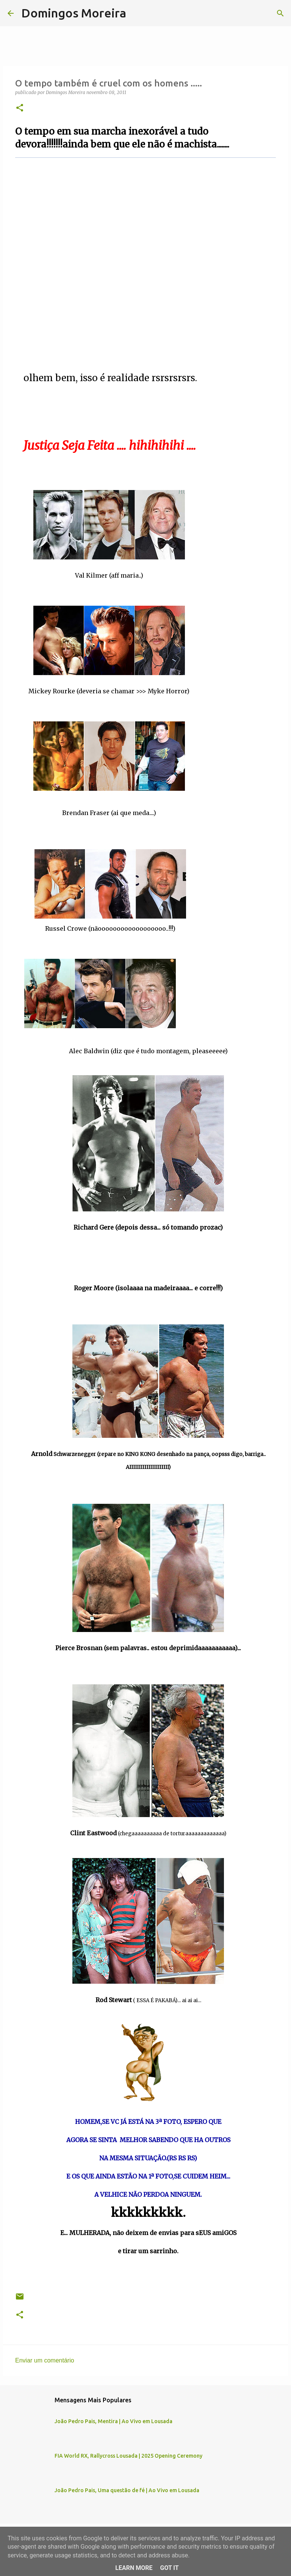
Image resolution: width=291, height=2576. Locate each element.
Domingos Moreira (73, 13)
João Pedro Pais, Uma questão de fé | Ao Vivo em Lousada (127, 2490)
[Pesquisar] (136, 13)
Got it (169, 2567)
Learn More (133, 2567)
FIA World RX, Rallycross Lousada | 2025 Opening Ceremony (128, 2456)
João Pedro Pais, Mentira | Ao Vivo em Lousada (113, 2421)
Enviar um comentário (44, 2360)
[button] (19, 108)
